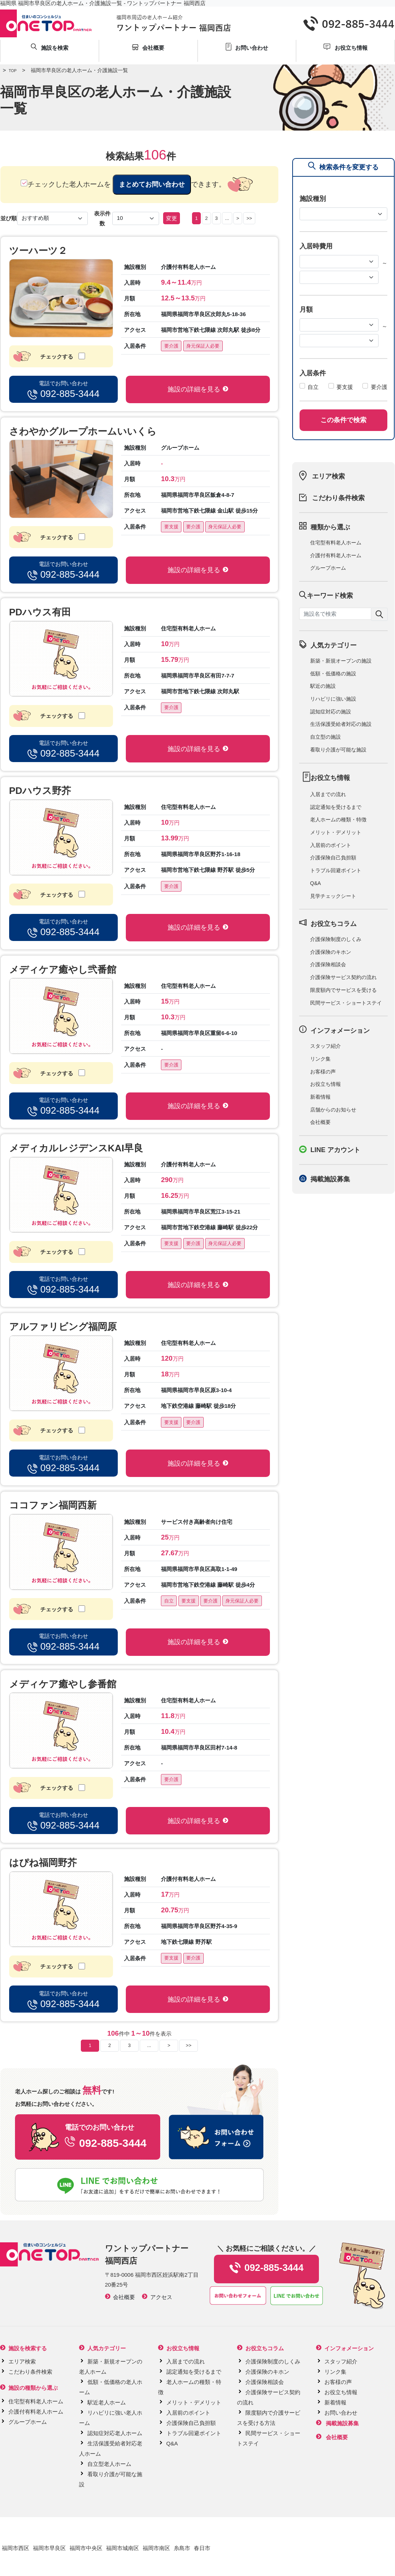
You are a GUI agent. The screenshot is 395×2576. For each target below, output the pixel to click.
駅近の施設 (323, 686)
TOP (8, 70)
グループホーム (328, 568)
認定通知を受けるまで (335, 807)
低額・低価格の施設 (333, 673)
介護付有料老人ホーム (335, 555)
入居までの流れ (328, 794)
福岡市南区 (156, 2548)
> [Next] (237, 218)
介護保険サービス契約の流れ (343, 977)
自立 (169, 1601)
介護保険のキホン (330, 952)
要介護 (171, 346)
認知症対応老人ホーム (114, 2433)
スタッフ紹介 (325, 1046)
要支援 (171, 526)
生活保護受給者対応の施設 (341, 724)
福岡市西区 (15, 2548)
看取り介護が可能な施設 (338, 750)
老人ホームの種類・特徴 (338, 819)
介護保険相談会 (328, 964)
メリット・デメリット (335, 832)
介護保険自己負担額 (333, 857)
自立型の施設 (325, 737)
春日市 (202, 2548)
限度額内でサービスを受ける (343, 990)
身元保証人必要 (202, 346)
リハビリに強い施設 (333, 699)
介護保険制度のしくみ (335, 939)
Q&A (315, 883)
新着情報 (320, 1097)
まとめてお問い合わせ (152, 184)
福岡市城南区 (122, 2548)
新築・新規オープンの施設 (341, 661)
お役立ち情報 (325, 1084)
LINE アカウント (335, 1150)
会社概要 (320, 1122)
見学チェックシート (333, 896)
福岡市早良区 (49, 2548)
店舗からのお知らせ (333, 1110)
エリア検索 (328, 476)
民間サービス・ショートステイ (346, 1003)
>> (249, 218)
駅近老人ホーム (106, 2402)
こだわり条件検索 (338, 498)
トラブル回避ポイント (335, 870)
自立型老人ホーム (109, 2464)
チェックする (65, 356)
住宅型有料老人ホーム (335, 542)
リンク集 (320, 1059)
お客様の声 (323, 1072)
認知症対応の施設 (330, 712)
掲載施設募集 (330, 1179)
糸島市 (182, 2548)
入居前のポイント (330, 845)
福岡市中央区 (85, 2548)
